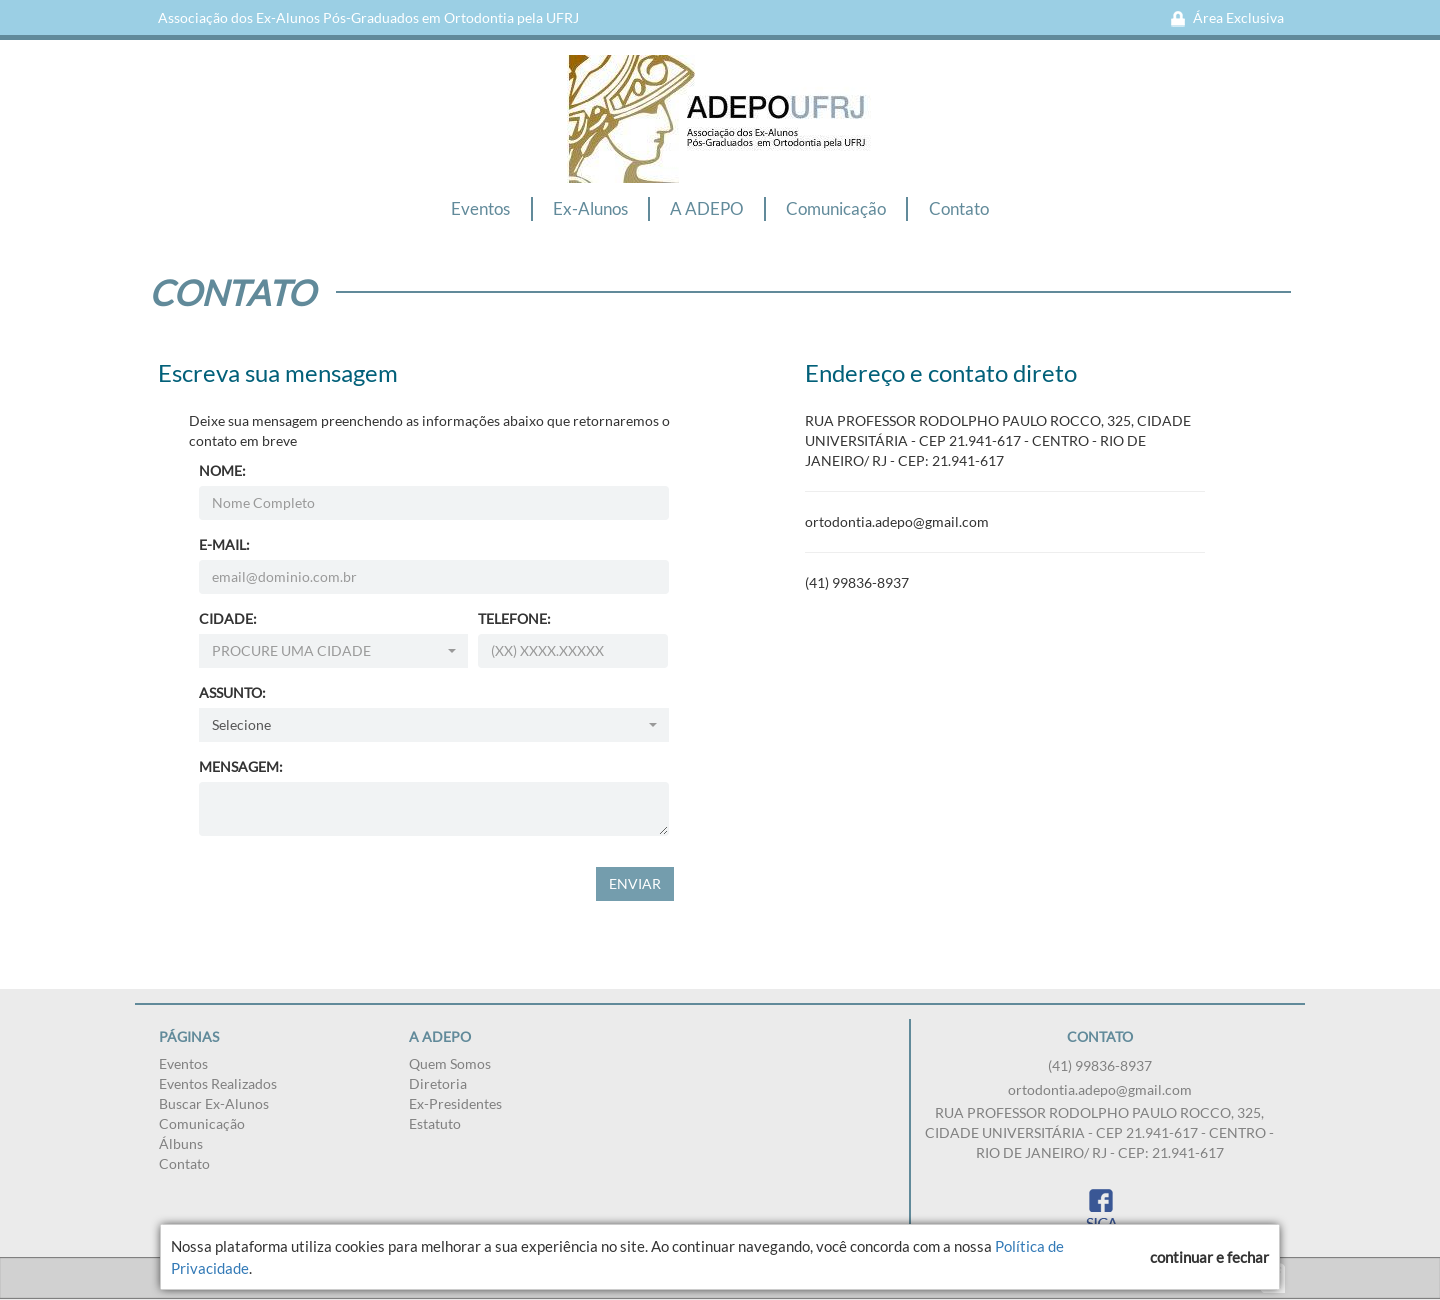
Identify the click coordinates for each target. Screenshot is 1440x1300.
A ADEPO (707, 208)
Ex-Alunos (590, 208)
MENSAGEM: (241, 766)
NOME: (222, 470)
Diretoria (438, 1083)
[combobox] (334, 651)
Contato (959, 208)
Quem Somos (450, 1063)
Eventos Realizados (218, 1083)
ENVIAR (635, 883)
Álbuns (181, 1143)
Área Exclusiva (1227, 17)
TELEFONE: (514, 618)
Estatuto (435, 1123)
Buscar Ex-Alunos (214, 1103)
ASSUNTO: (232, 692)
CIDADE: (228, 618)
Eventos (480, 208)
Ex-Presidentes (455, 1103)
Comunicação (836, 208)
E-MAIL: (224, 544)
